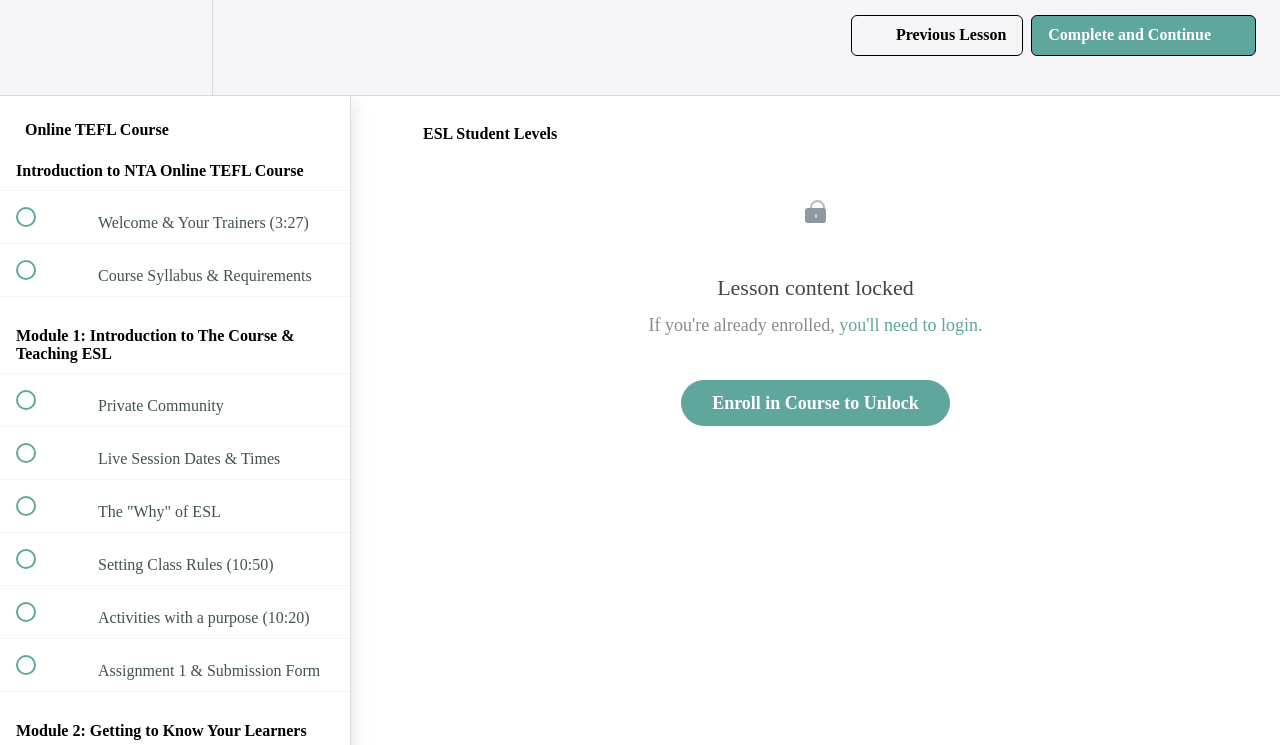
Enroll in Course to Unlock (815, 403)
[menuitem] (175, 47)
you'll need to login (908, 325)
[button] (37, 47)
